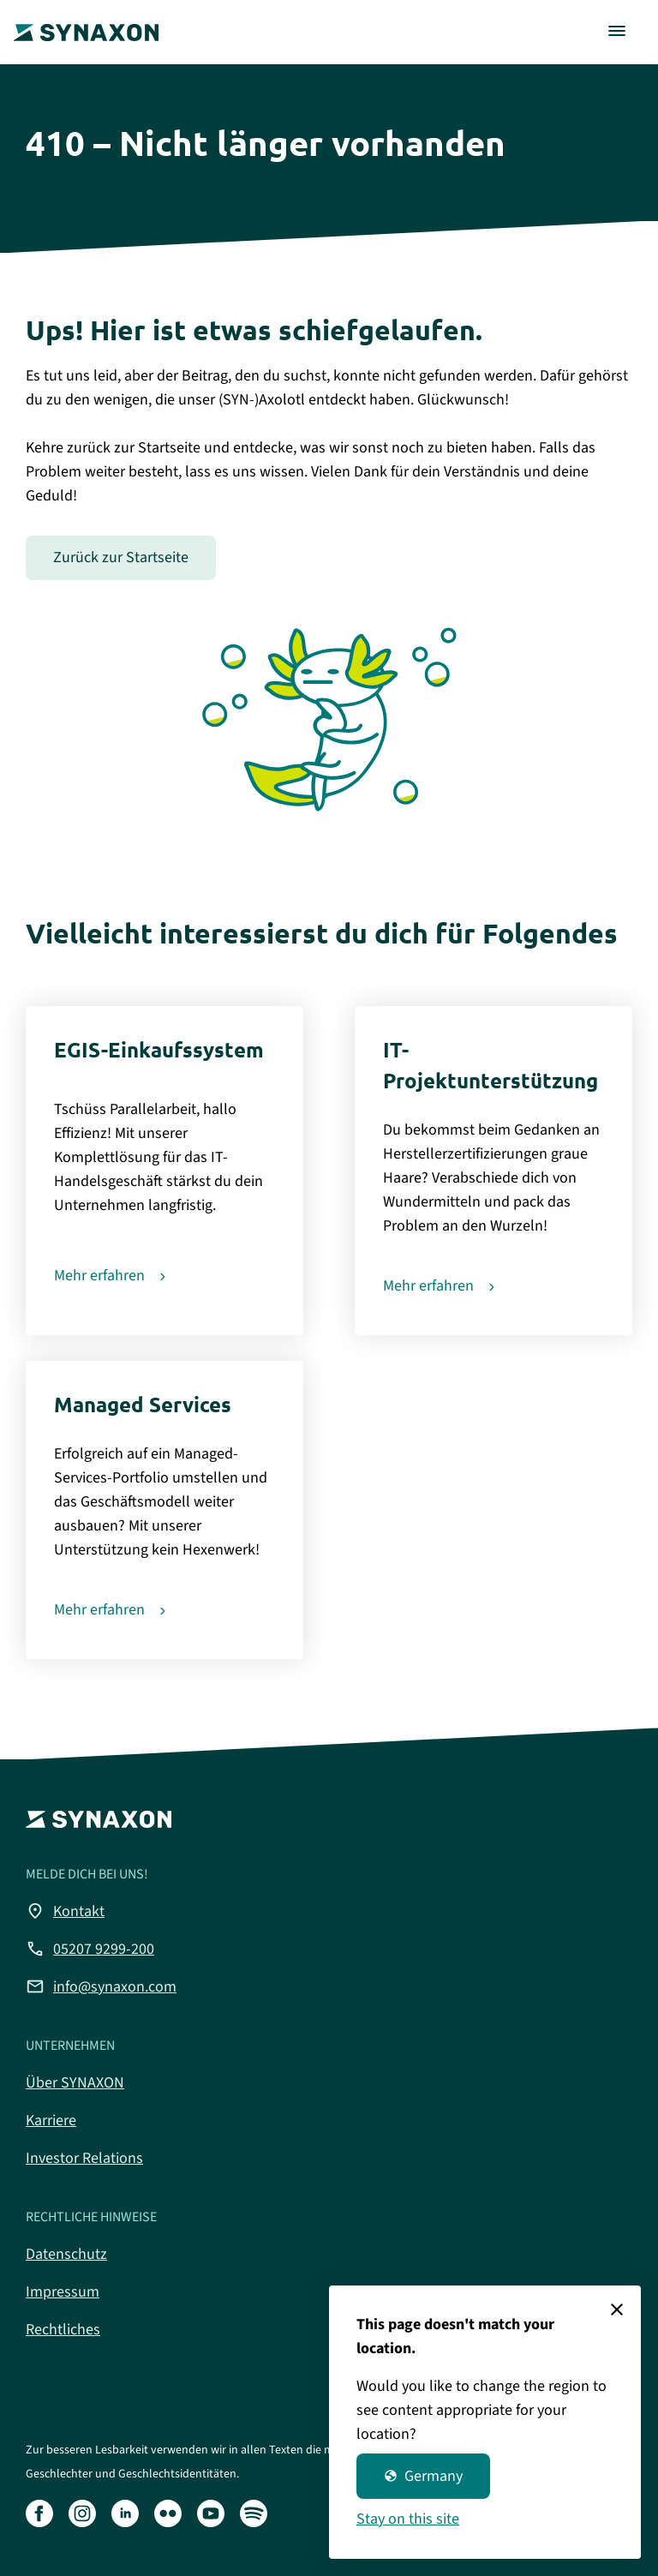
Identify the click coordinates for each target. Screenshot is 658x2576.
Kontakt (65, 1911)
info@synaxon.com (101, 1986)
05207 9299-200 (90, 1949)
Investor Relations (84, 2158)
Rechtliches (63, 2329)
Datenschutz (66, 2254)
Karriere (51, 2120)
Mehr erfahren (99, 1275)
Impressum (62, 2292)
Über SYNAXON (75, 2083)
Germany (423, 2476)
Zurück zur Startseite (120, 557)
